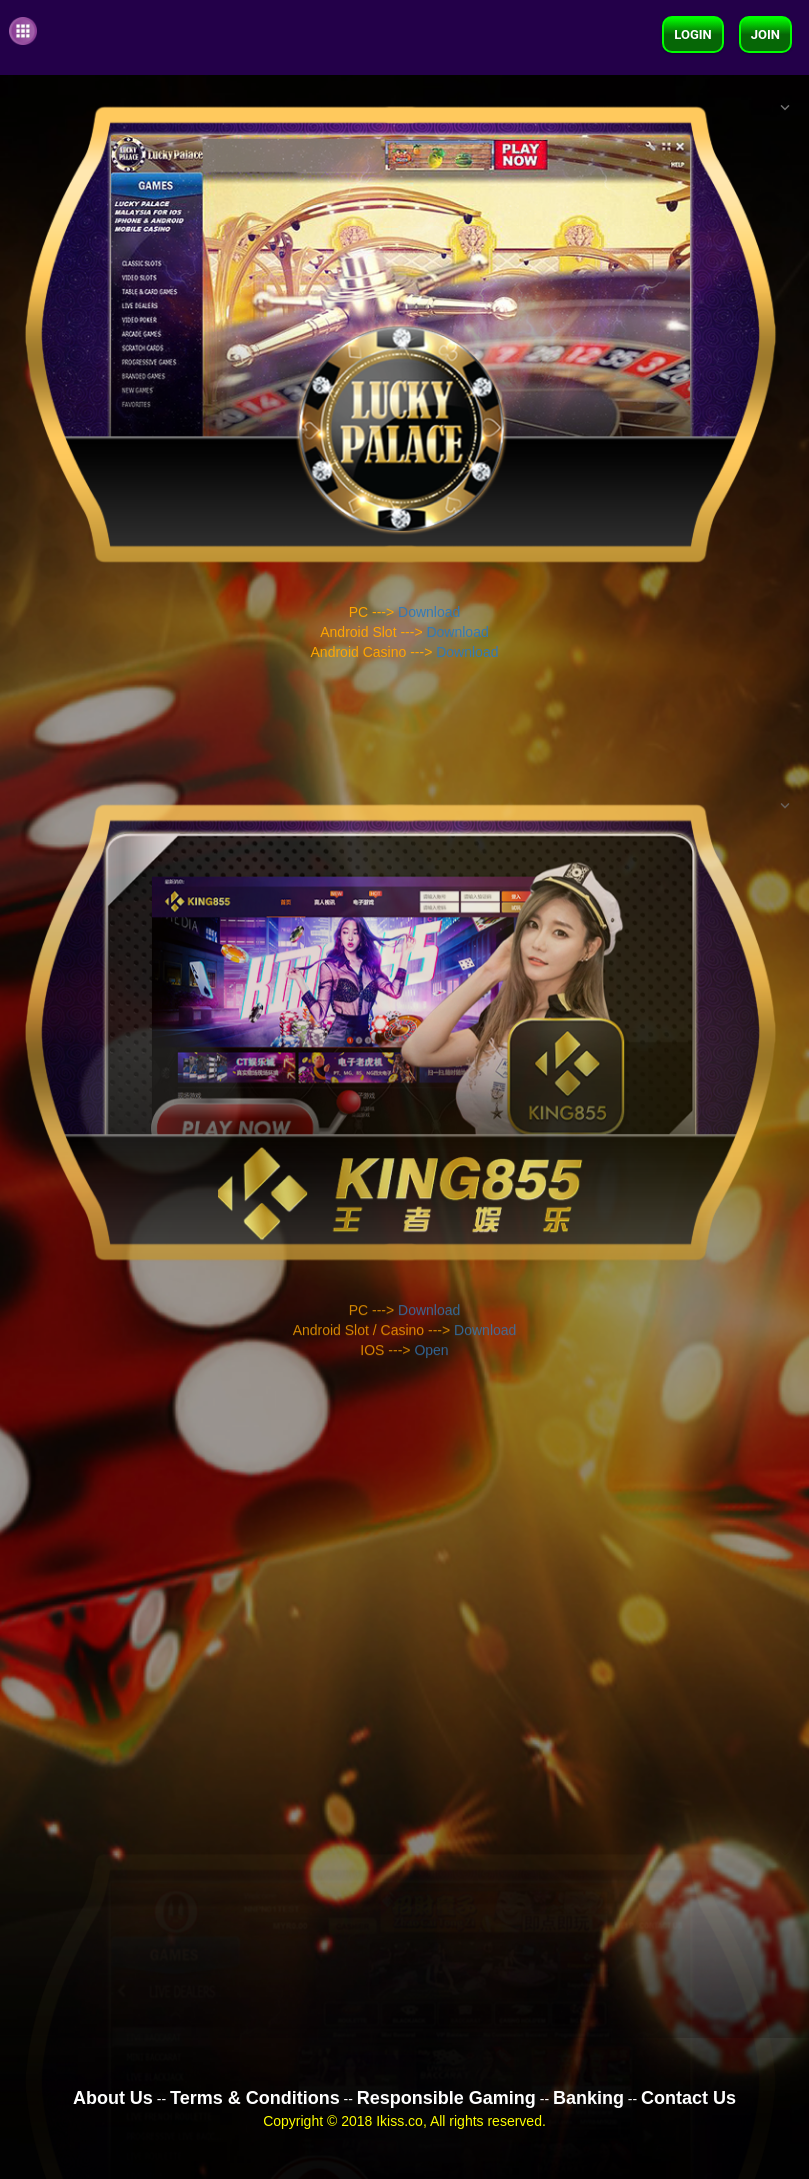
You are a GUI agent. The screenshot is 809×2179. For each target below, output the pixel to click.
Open (431, 1587)
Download (429, 613)
